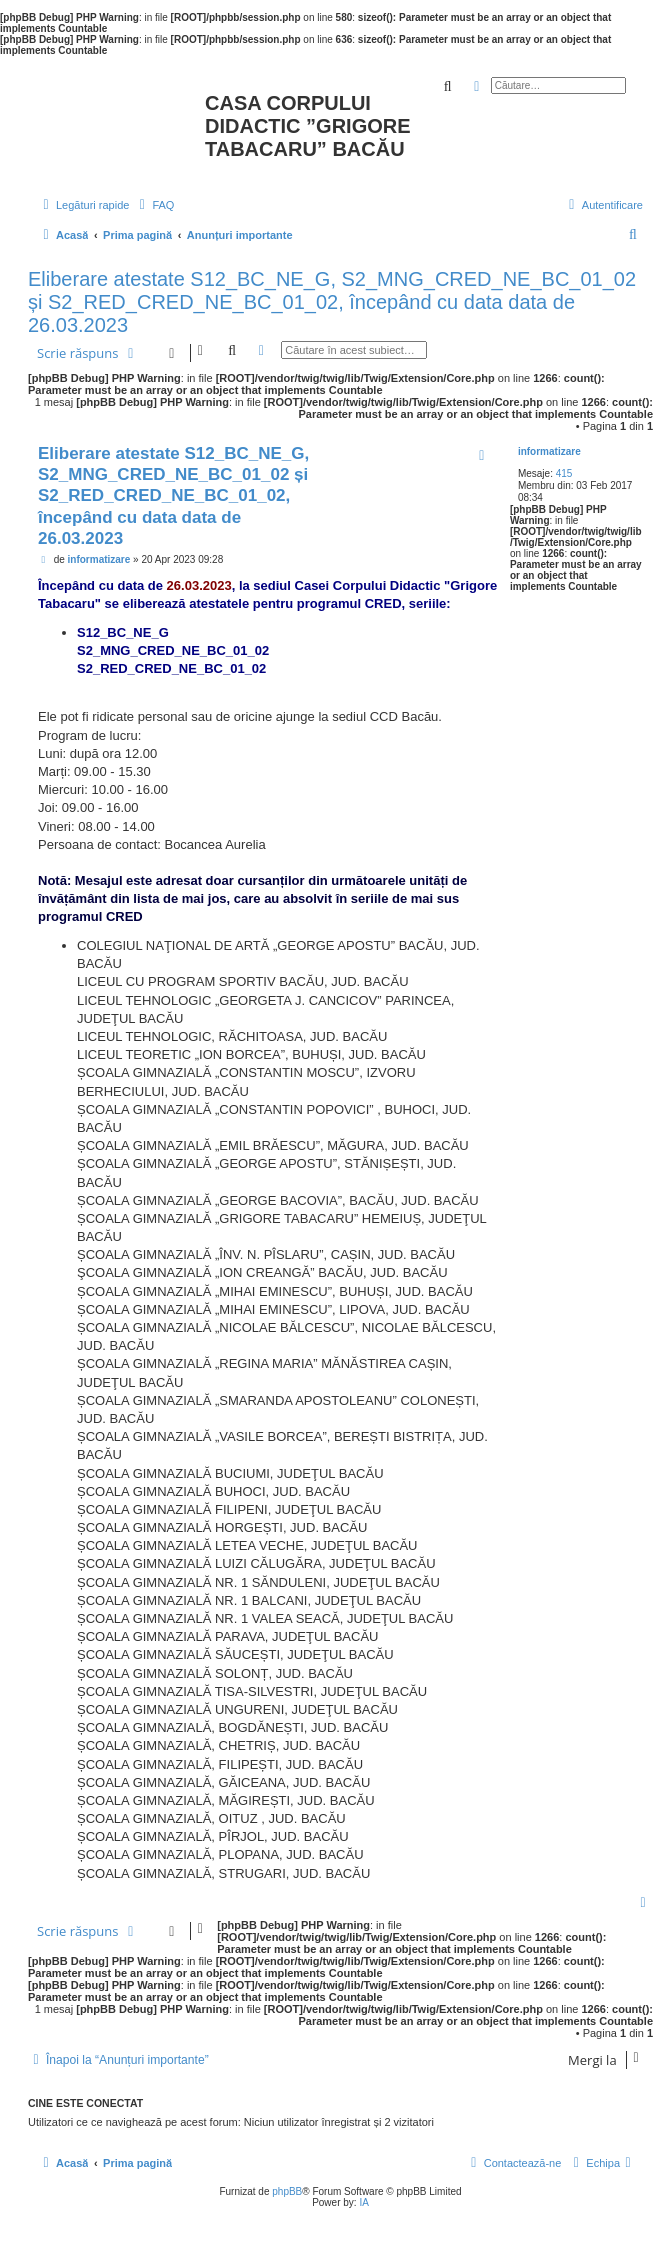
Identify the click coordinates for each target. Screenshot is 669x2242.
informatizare (549, 451)
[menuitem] (154, 205)
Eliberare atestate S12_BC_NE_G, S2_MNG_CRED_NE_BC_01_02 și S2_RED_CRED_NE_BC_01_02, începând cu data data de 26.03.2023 (332, 302)
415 (564, 473)
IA (363, 2202)
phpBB (287, 2191)
